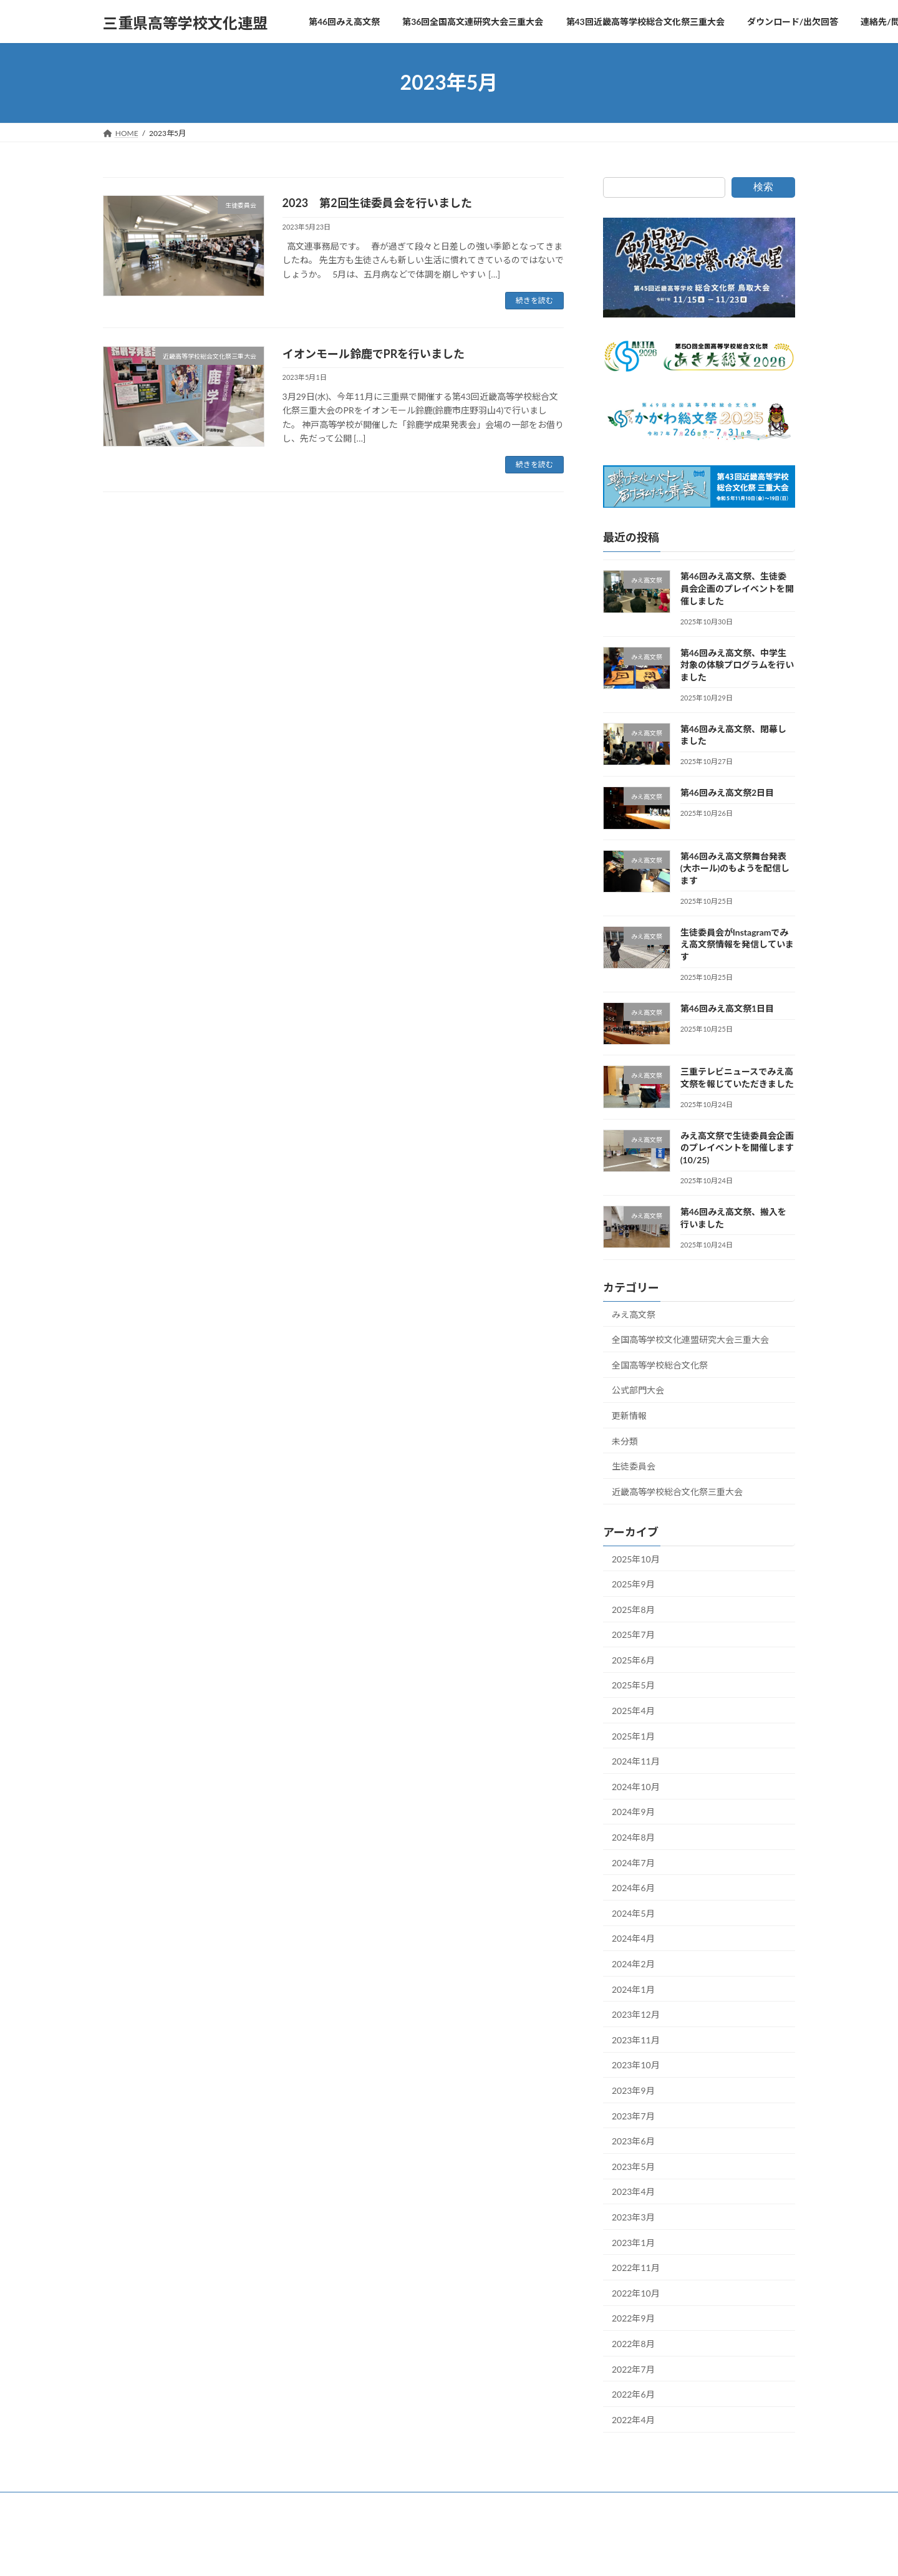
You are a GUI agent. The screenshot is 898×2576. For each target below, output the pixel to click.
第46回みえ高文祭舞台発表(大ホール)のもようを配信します (735, 867)
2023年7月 (633, 2115)
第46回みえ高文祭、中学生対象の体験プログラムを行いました (737, 664)
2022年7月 (633, 2368)
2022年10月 (636, 2292)
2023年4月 (633, 2191)
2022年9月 (633, 2318)
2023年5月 (633, 2166)
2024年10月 (636, 1786)
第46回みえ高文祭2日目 (727, 792)
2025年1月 (633, 1735)
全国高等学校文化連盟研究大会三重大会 (690, 1339)
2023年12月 (636, 2014)
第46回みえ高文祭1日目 (727, 1008)
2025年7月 (633, 1634)
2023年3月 (633, 2217)
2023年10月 (636, 2065)
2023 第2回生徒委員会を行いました (377, 203)
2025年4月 (633, 1710)
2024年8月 (633, 1837)
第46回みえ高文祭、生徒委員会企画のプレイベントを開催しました (737, 588)
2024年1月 (633, 1988)
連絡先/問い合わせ (634, 2503)
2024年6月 (633, 1887)
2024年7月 (633, 1862)
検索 (763, 187)
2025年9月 (633, 1584)
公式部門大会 (638, 1390)
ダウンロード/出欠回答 (541, 2503)
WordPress (380, 2554)
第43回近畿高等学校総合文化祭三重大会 (411, 2503)
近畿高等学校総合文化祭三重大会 (677, 1491)
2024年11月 (636, 1761)
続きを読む (534, 300)
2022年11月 (636, 2267)
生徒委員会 (633, 1466)
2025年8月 (633, 1609)
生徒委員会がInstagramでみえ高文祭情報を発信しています (737, 943)
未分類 (625, 1440)
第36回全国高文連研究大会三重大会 (259, 2503)
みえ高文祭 (633, 1314)
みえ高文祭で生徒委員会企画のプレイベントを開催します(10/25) (737, 1147)
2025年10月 (636, 1558)
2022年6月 (633, 2394)
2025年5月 (633, 1685)
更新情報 (629, 1415)
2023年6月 (633, 2141)
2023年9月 (633, 2090)
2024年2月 (633, 1964)
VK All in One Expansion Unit (528, 2554)
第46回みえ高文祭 (145, 2503)
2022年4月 (633, 2419)
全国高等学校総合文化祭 (660, 1364)
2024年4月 (633, 1938)
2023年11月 (636, 2039)
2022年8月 (633, 2343)
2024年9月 (633, 1811)
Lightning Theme (444, 2554)
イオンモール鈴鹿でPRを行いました (373, 354)
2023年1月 (633, 2242)
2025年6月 (633, 1659)
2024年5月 (633, 1912)
